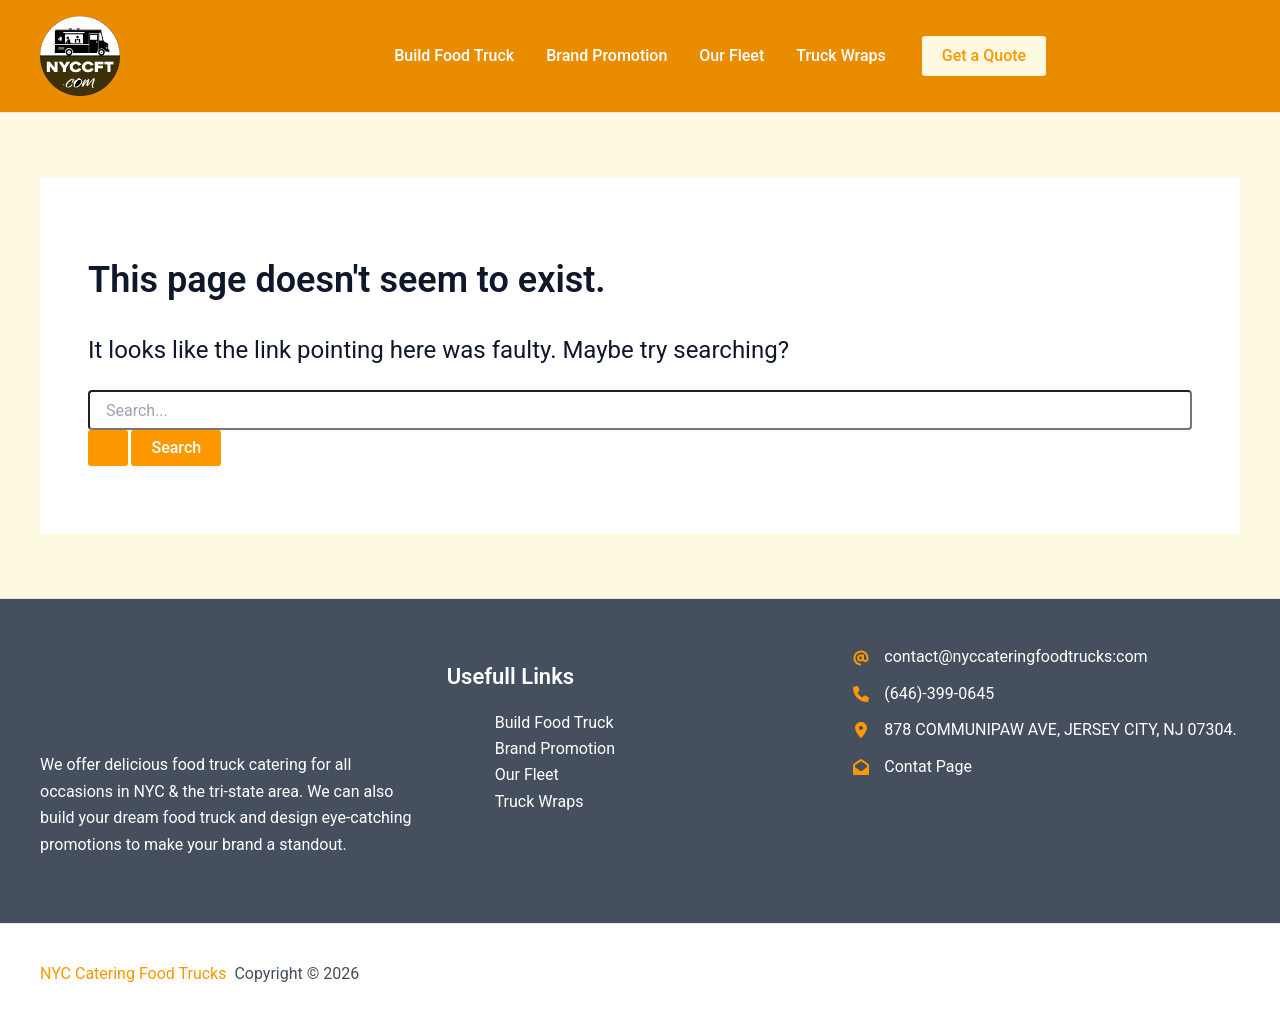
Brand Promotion (606, 55)
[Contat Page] (912, 767)
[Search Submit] (108, 448)
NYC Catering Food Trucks (135, 973)
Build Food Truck (454, 55)
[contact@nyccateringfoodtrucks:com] (1000, 657)
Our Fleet (731, 55)
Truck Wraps (841, 55)
